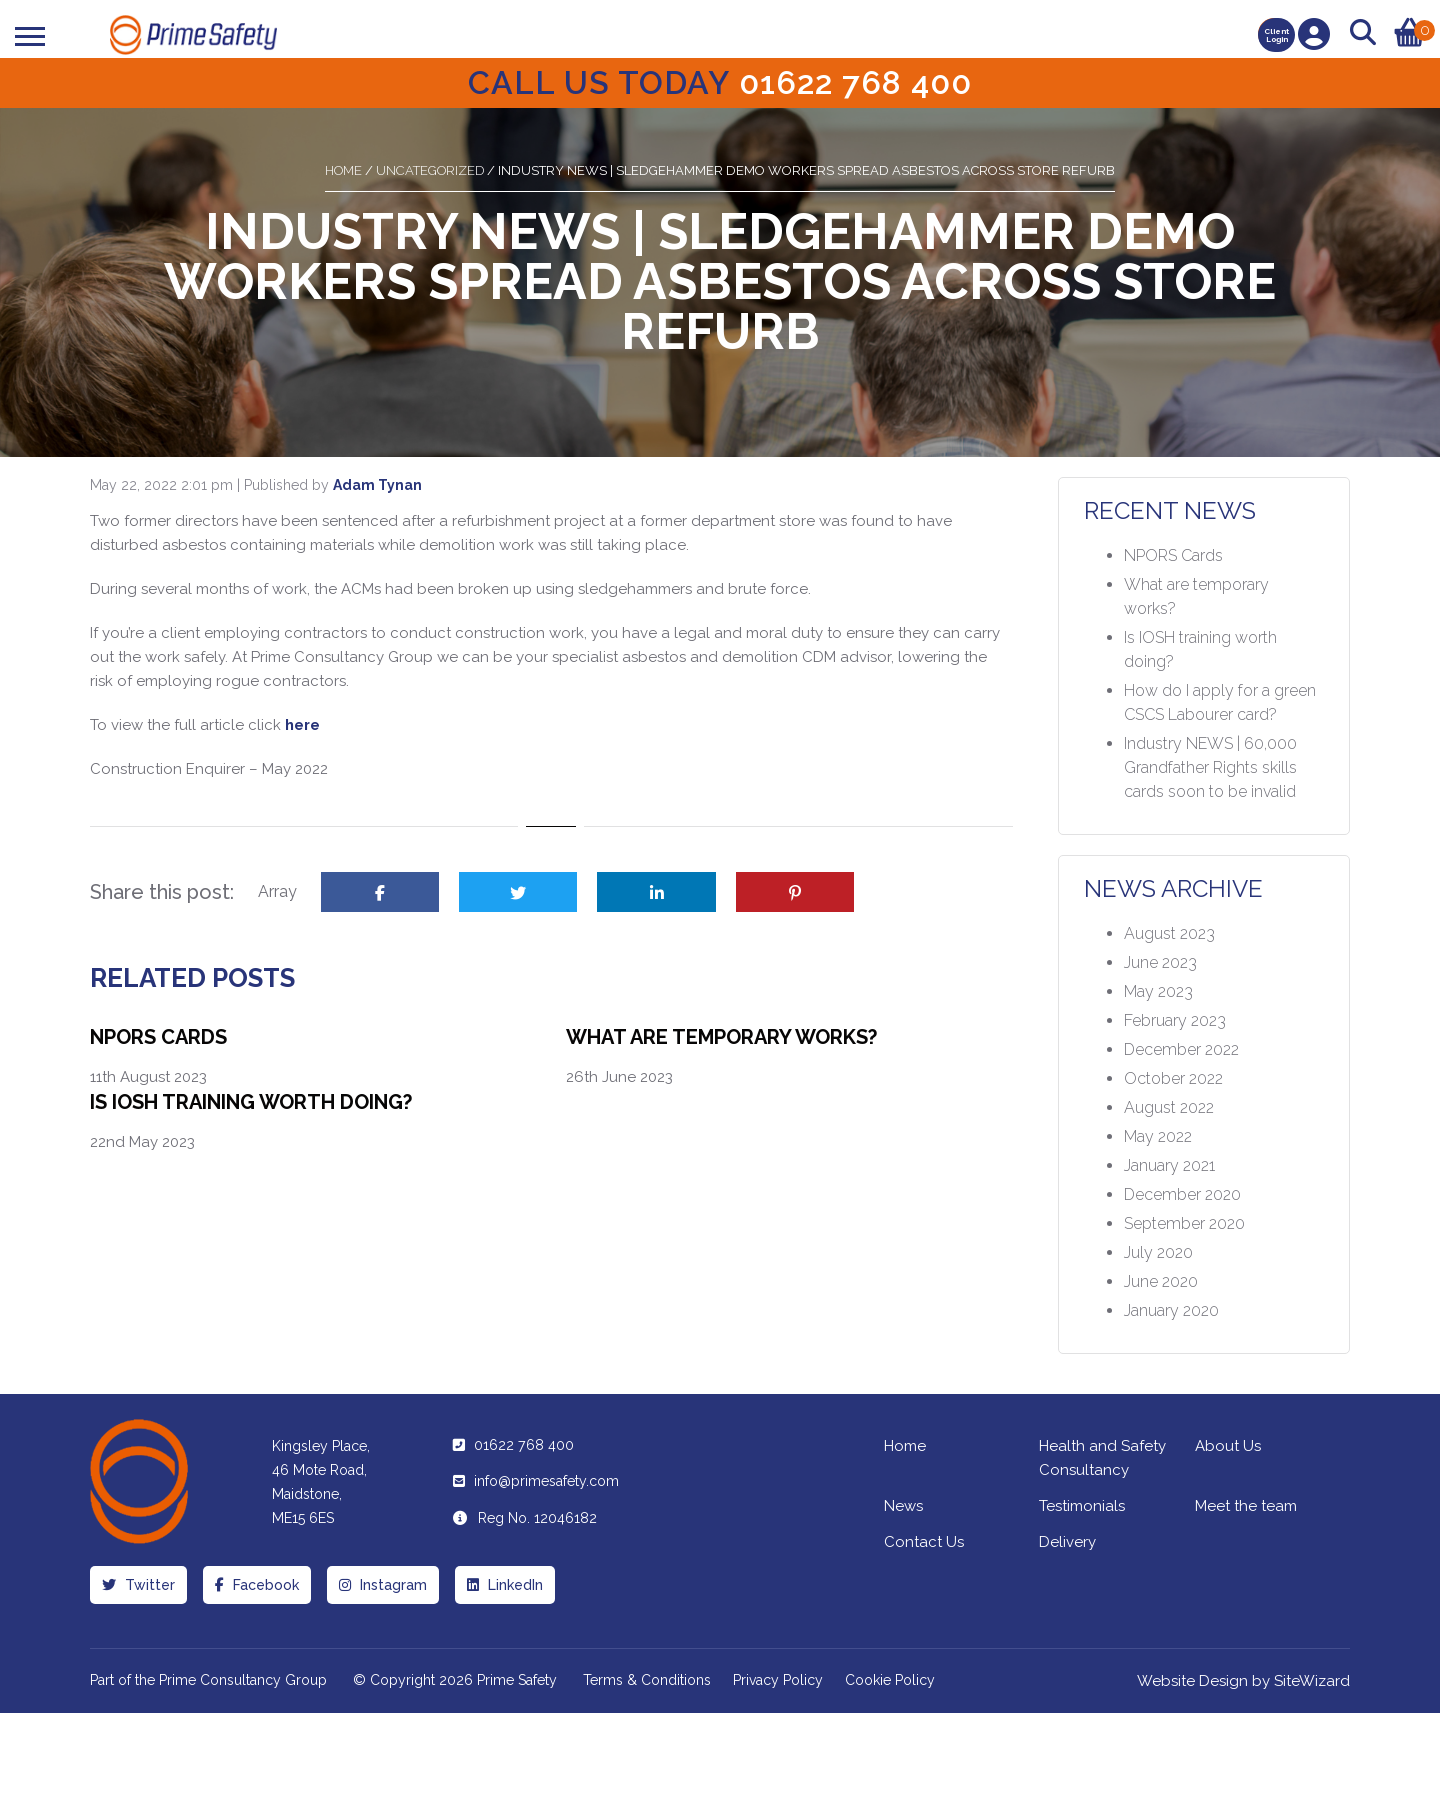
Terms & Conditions (647, 1680)
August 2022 (1169, 1107)
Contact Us (924, 1542)
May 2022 (1158, 1136)
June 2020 (1161, 1281)
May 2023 (1158, 991)
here (302, 725)
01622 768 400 (524, 1445)
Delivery (1067, 1542)
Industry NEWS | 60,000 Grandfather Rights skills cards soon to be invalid (1210, 767)
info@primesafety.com (546, 1481)
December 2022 (1181, 1049)
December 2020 (1182, 1194)
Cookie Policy (890, 1680)
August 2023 (1169, 933)
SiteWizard (1312, 1681)
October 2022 (1173, 1078)
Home (343, 170)
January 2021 (1169, 1165)
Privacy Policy (778, 1680)
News (903, 1506)
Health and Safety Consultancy (1102, 1458)
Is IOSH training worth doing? (251, 1102)
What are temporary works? (721, 1037)
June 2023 (1160, 962)
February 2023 (1175, 1020)
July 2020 (1158, 1252)
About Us (1228, 1446)
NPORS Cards (158, 1037)
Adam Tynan (377, 485)
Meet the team (1246, 1506)
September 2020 (1184, 1223)
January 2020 (1171, 1310)
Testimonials (1082, 1506)
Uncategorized (430, 170)
